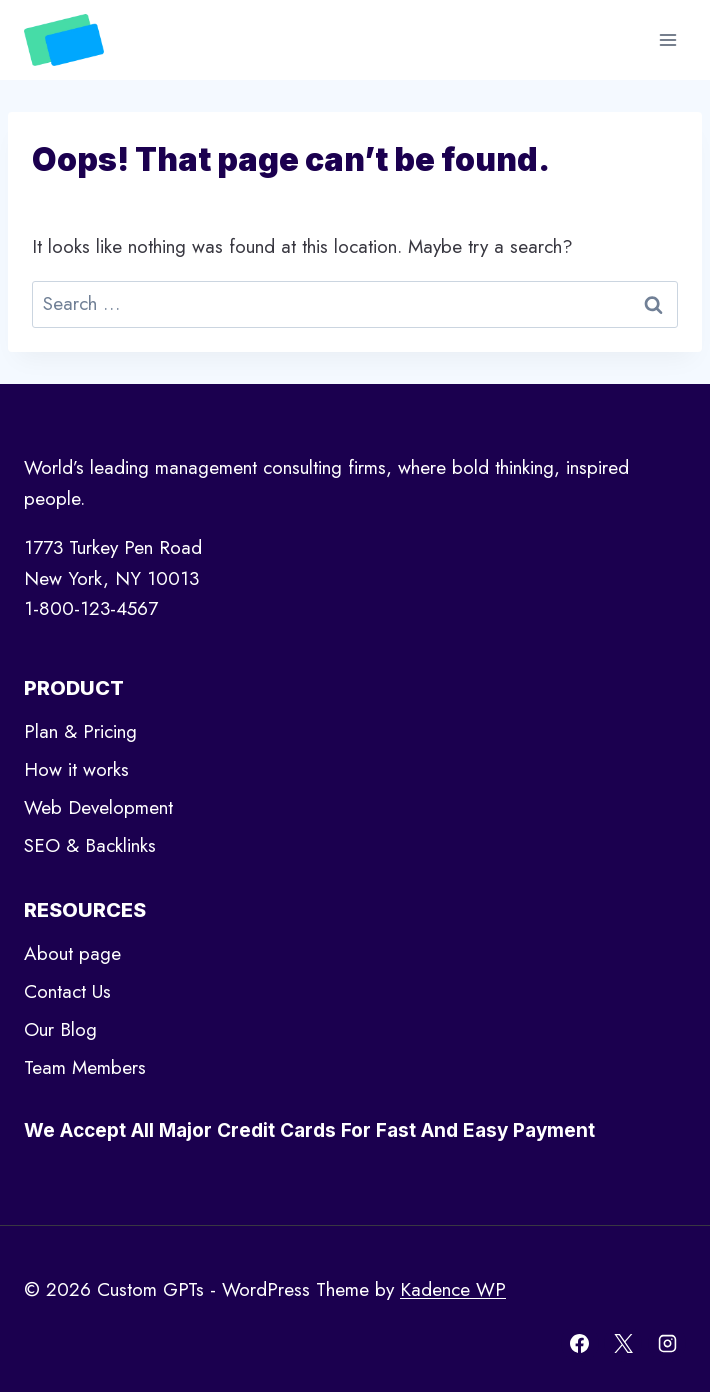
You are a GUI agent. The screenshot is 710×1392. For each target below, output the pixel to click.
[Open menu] (667, 39)
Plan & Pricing (80, 731)
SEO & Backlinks (90, 845)
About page (72, 953)
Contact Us (67, 991)
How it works (76, 769)
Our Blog (60, 1029)
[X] (623, 1343)
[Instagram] (667, 1343)
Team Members (85, 1067)
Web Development (98, 807)
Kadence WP (453, 1289)
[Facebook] (580, 1343)
